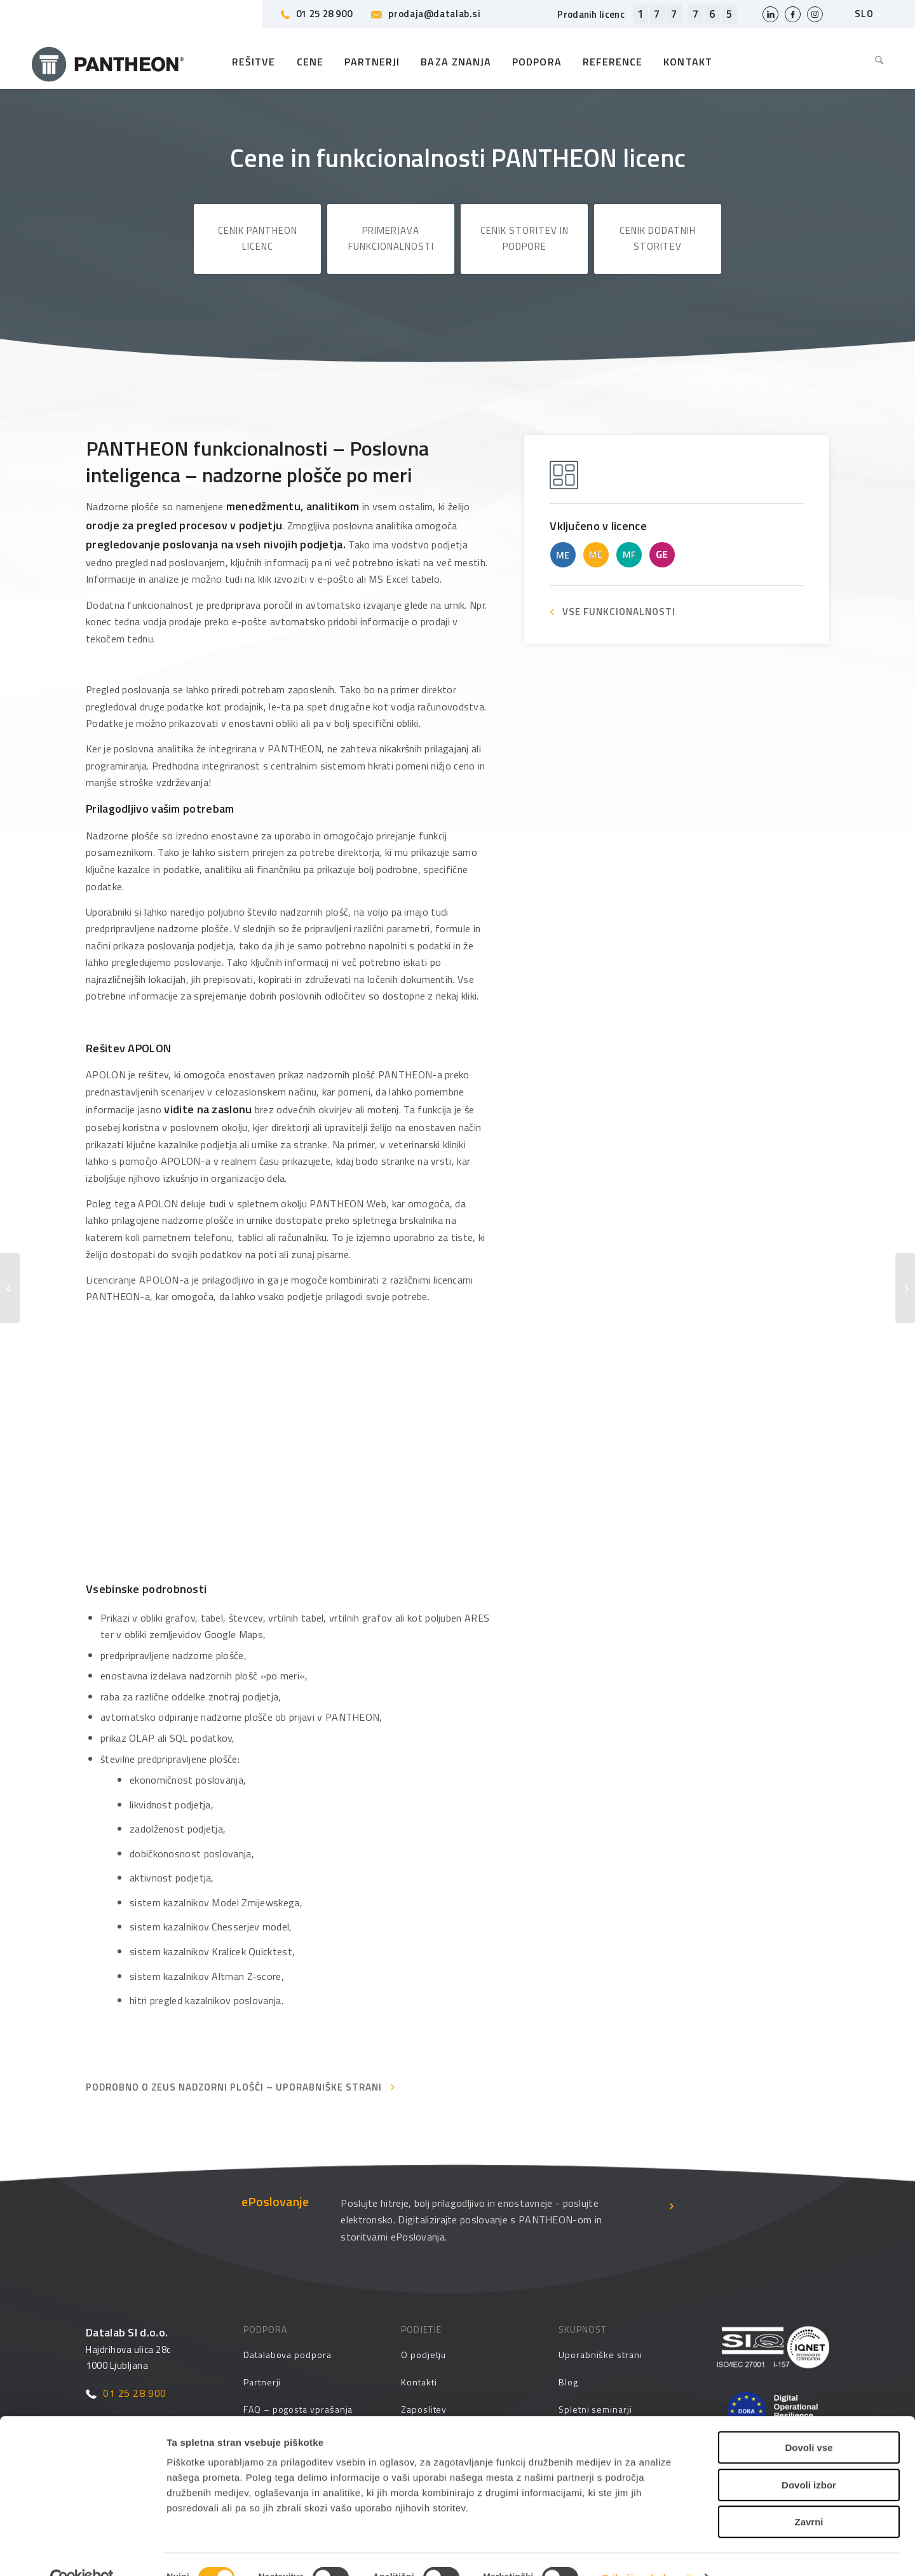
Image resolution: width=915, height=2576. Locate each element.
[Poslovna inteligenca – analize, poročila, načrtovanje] (10, 1288)
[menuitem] (874, 61)
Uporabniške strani (600, 2354)
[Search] (874, 61)
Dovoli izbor (809, 2458)
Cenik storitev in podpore (524, 238)
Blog (568, 2382)
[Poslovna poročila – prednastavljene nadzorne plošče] (905, 1288)
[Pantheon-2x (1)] (108, 61)
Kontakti (419, 2382)
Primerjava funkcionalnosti (391, 238)
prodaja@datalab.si (425, 13)
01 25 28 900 (317, 13)
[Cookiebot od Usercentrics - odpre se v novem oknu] (82, 2551)
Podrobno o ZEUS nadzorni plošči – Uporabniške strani (234, 2087)
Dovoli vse (808, 2420)
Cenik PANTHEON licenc (257, 238)
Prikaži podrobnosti (647, 2550)
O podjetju (423, 2354)
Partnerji (262, 2382)
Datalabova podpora (287, 2354)
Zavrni (808, 2495)
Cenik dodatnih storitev (658, 238)
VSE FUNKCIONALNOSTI (618, 611)
